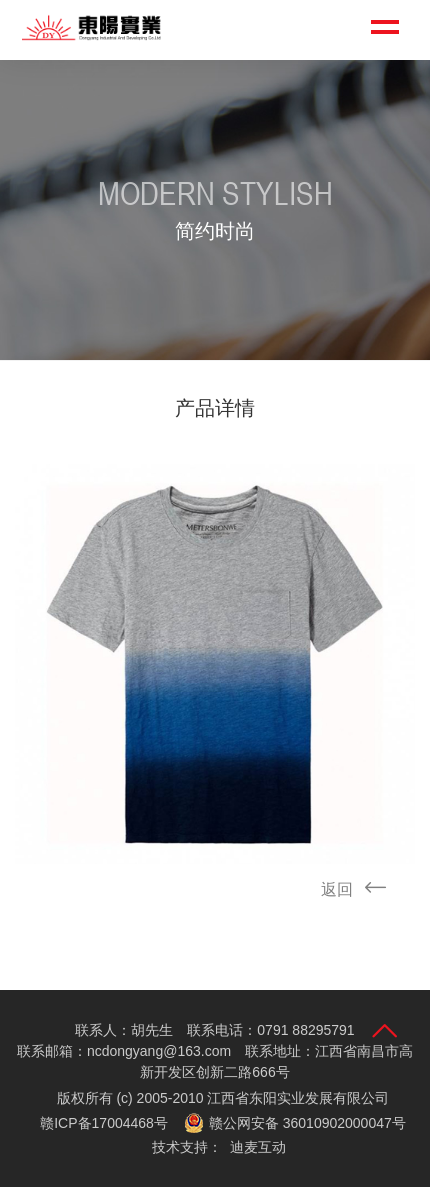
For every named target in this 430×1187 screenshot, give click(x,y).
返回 (359, 889)
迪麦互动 (258, 1147)
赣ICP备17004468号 (104, 1123)
